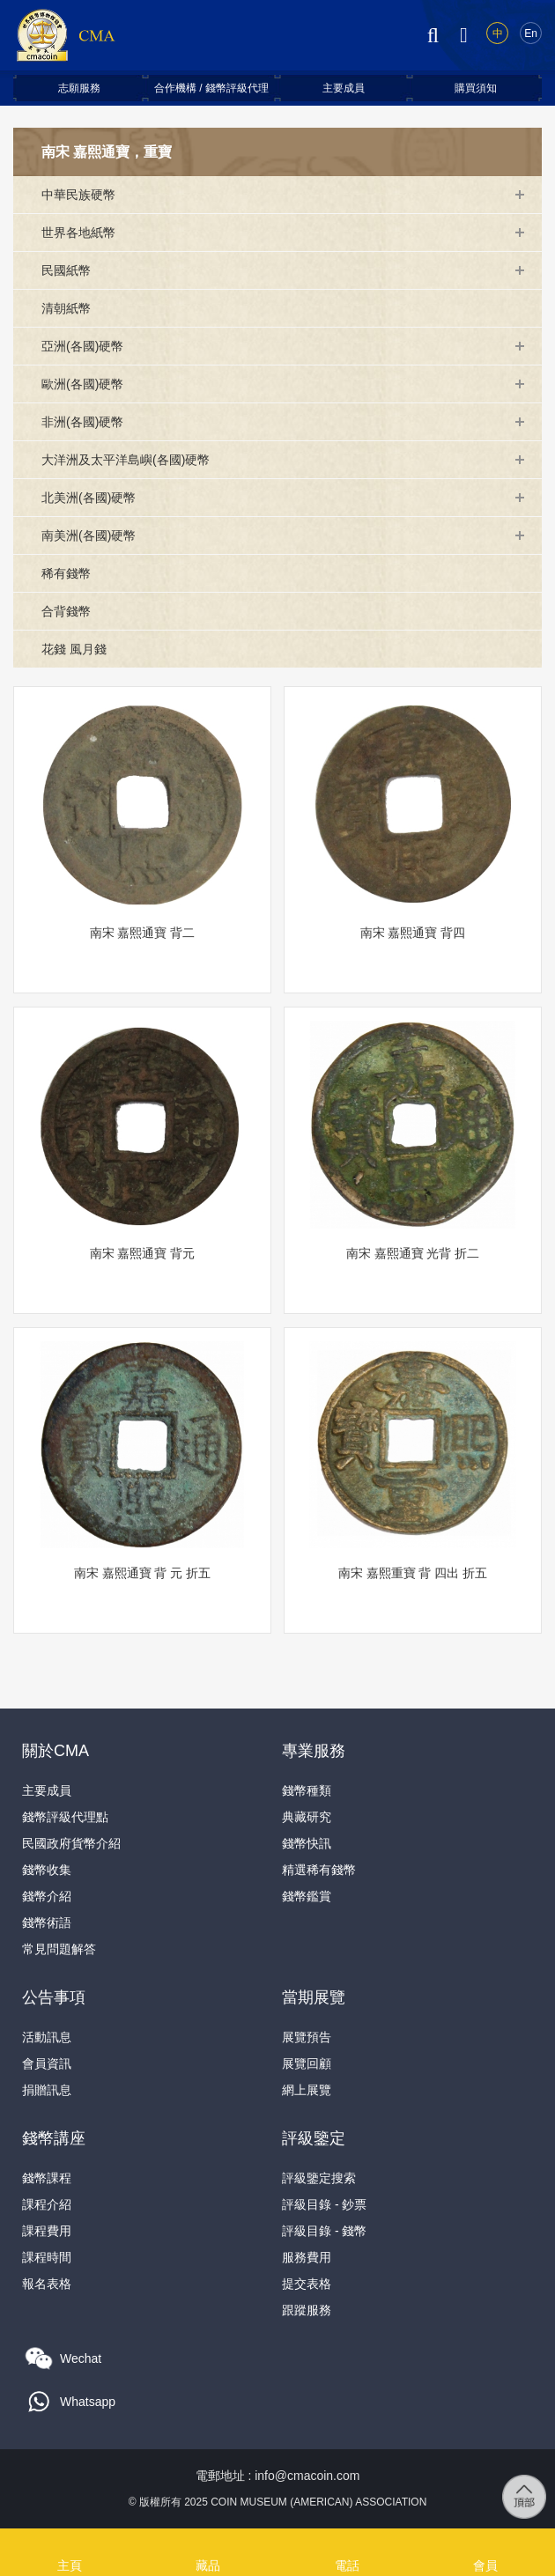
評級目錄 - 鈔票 (324, 2204)
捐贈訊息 (46, 2090)
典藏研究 (306, 1817)
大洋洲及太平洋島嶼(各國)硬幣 (125, 460)
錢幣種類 (306, 1790)
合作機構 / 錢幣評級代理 (211, 88)
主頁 (69, 2541)
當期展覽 (313, 1997)
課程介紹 (46, 2204)
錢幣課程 (46, 2178)
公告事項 (53, 1997)
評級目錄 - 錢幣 (324, 2231)
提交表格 (306, 2284)
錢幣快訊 (306, 1843)
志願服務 (79, 88)
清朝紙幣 (66, 308)
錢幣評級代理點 (65, 1817)
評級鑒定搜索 (319, 2178)
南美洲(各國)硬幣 (88, 535)
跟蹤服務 (306, 2310)
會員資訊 (46, 2063)
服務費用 (306, 2257)
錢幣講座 (53, 2138)
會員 (486, 2541)
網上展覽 (306, 2090)
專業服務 (313, 1751)
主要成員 (343, 88)
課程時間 (46, 2257)
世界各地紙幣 (78, 232)
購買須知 (476, 88)
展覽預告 (306, 2037)
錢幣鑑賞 (306, 1896)
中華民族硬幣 (78, 195)
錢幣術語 (46, 1922)
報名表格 (46, 2284)
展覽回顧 (306, 2063)
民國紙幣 (66, 270)
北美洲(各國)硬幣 (88, 498)
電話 (347, 2541)
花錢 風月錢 (74, 649)
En (530, 33)
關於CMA (55, 1751)
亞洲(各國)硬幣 (82, 346)
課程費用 (46, 2231)
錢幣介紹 (46, 1896)
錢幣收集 (46, 1870)
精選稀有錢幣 (319, 1870)
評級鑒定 (313, 2138)
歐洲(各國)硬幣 (82, 384)
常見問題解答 (59, 1949)
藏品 (208, 2541)
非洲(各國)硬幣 (82, 422)
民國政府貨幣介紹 (71, 1843)
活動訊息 (46, 2037)
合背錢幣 (66, 611)
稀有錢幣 (66, 573)
